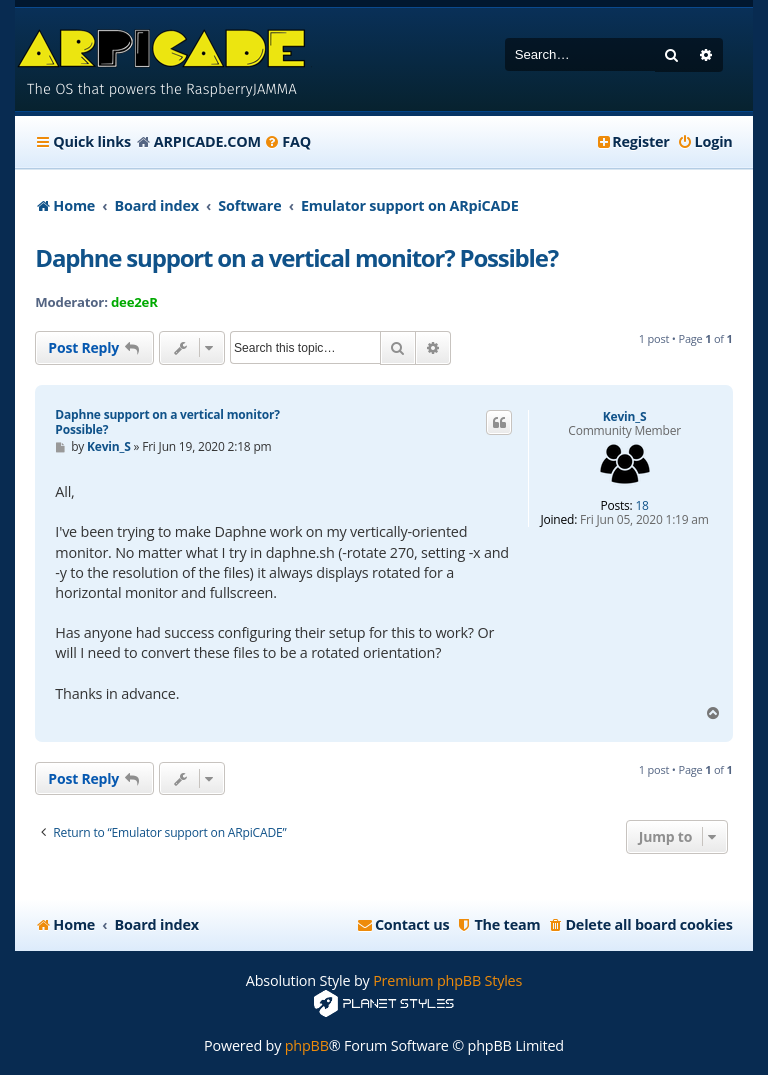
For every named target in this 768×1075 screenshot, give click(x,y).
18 (641, 506)
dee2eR (134, 302)
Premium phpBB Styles (447, 980)
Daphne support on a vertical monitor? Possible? (296, 257)
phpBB (307, 1045)
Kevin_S (625, 417)
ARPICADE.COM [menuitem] (207, 141)
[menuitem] (287, 142)
